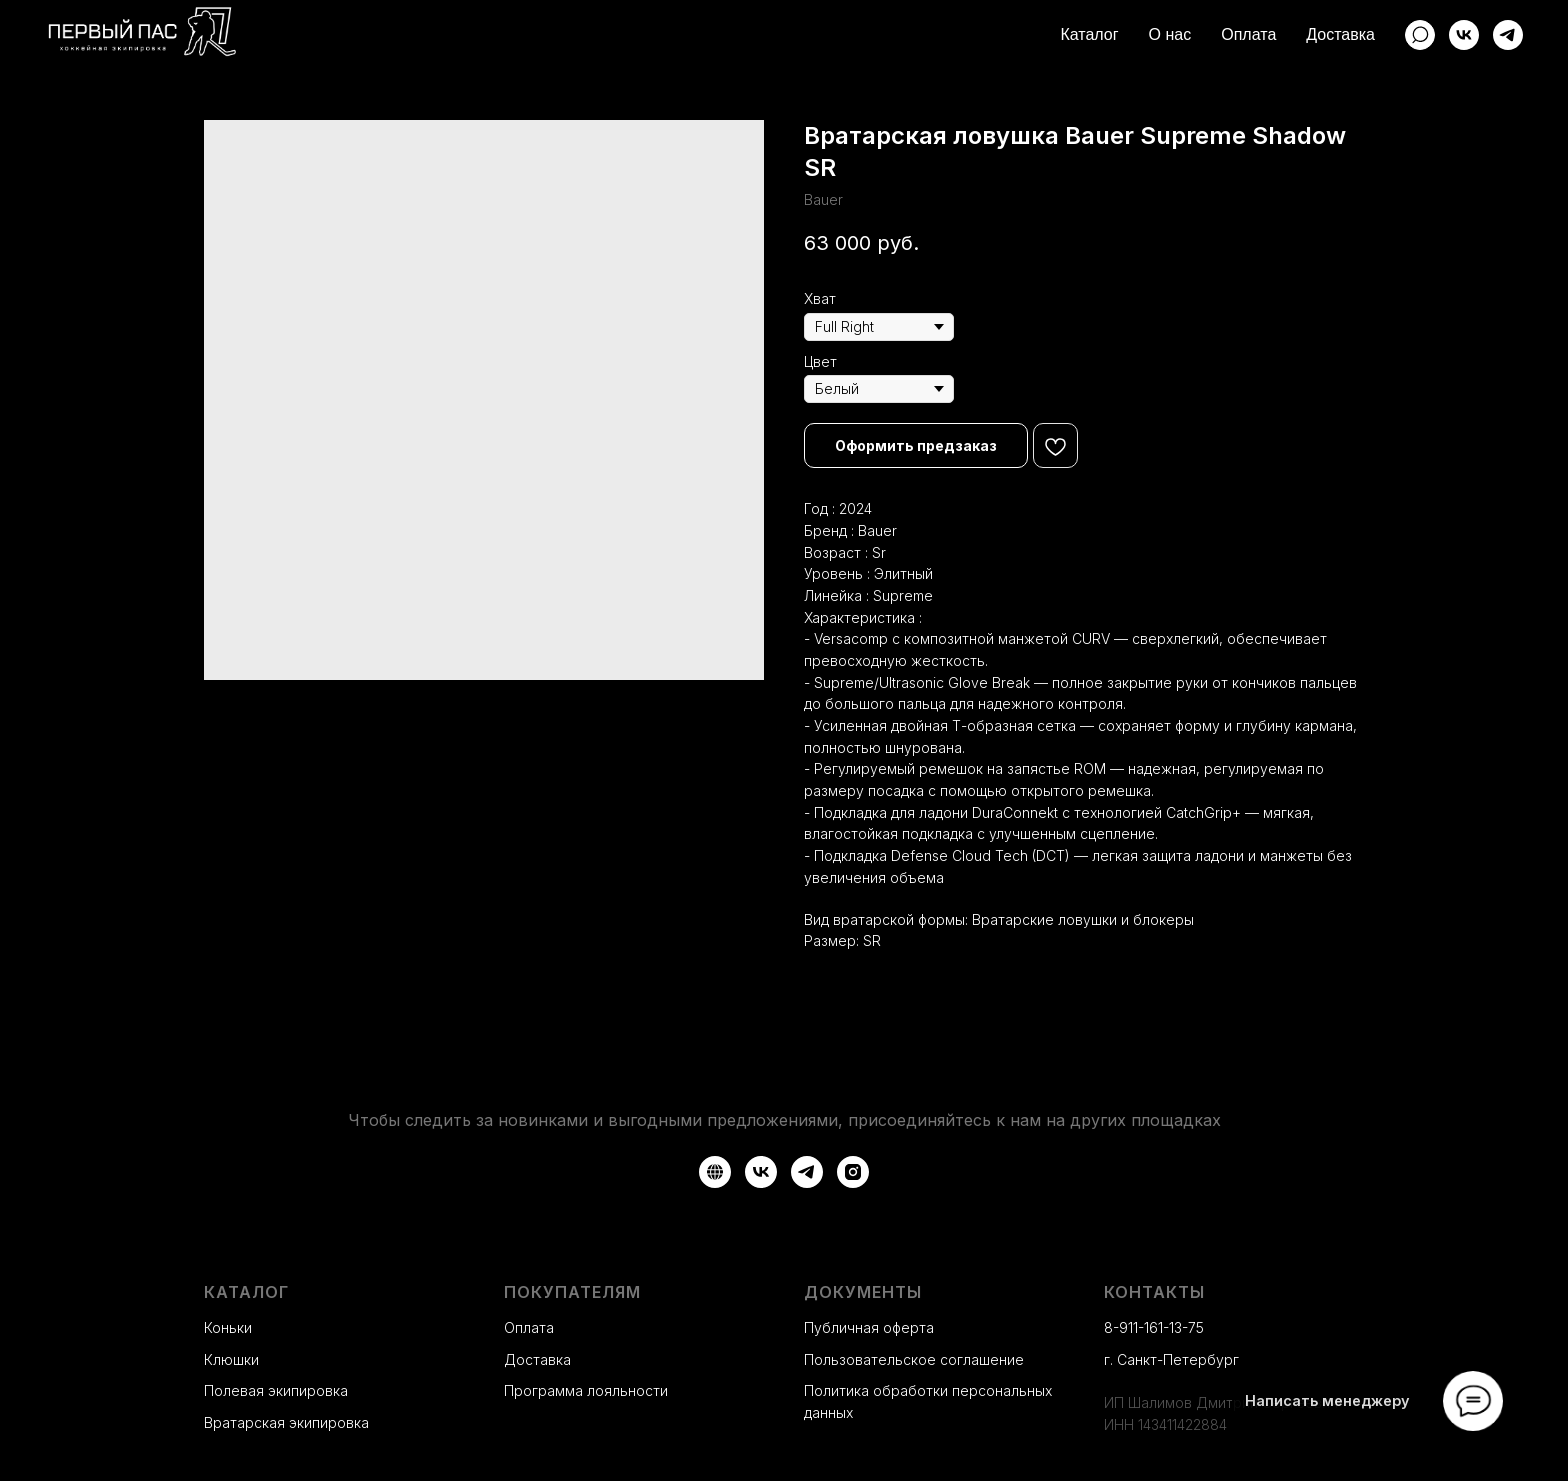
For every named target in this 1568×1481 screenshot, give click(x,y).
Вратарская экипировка (286, 1422)
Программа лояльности (586, 1390)
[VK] (761, 1172)
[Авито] (715, 1172)
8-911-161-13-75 (1154, 1327)
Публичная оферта (869, 1327)
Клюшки (231, 1359)
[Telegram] (1508, 35)
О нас (1170, 34)
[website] (1420, 35)
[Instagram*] (853, 1172)
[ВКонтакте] (1464, 35)
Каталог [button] (1089, 34)
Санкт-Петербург (1178, 1359)
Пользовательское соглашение (914, 1359)
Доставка (1340, 34)
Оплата (1248, 34)
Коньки (228, 1327)
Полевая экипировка (276, 1390)
